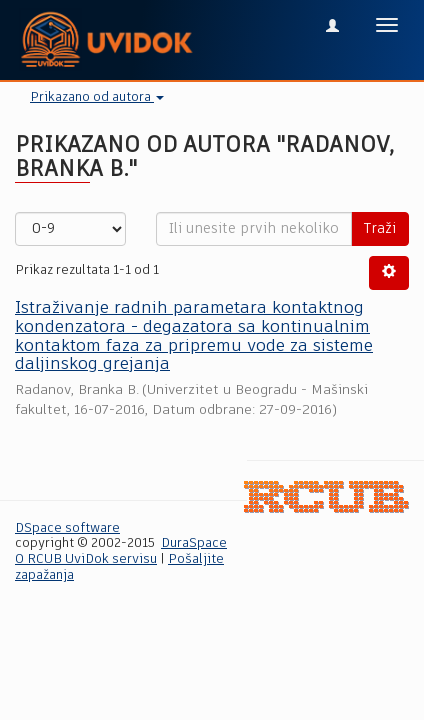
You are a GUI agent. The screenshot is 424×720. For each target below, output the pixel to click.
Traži (380, 229)
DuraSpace (194, 543)
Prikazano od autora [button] (97, 97)
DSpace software (67, 528)
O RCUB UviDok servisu (86, 559)
